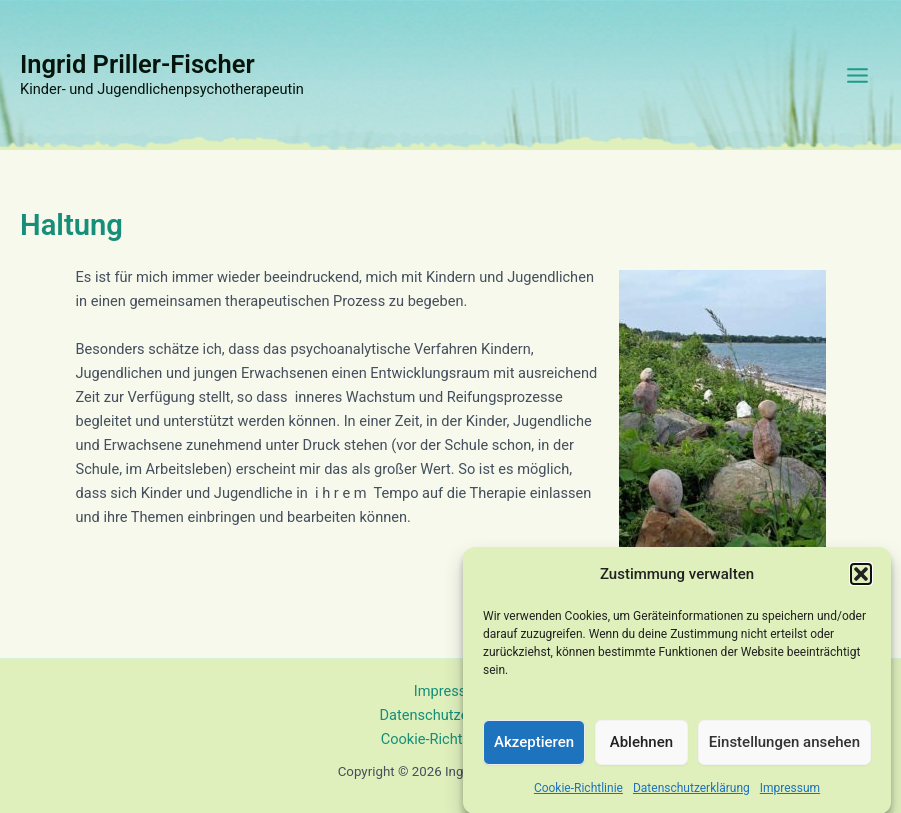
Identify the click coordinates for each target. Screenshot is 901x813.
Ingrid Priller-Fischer (137, 64)
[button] (861, 578)
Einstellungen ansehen (784, 746)
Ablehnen (641, 746)
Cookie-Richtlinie (578, 791)
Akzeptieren (534, 746)
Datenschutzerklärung (691, 791)
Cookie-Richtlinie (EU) (451, 739)
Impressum (790, 791)
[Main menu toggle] (857, 75)
